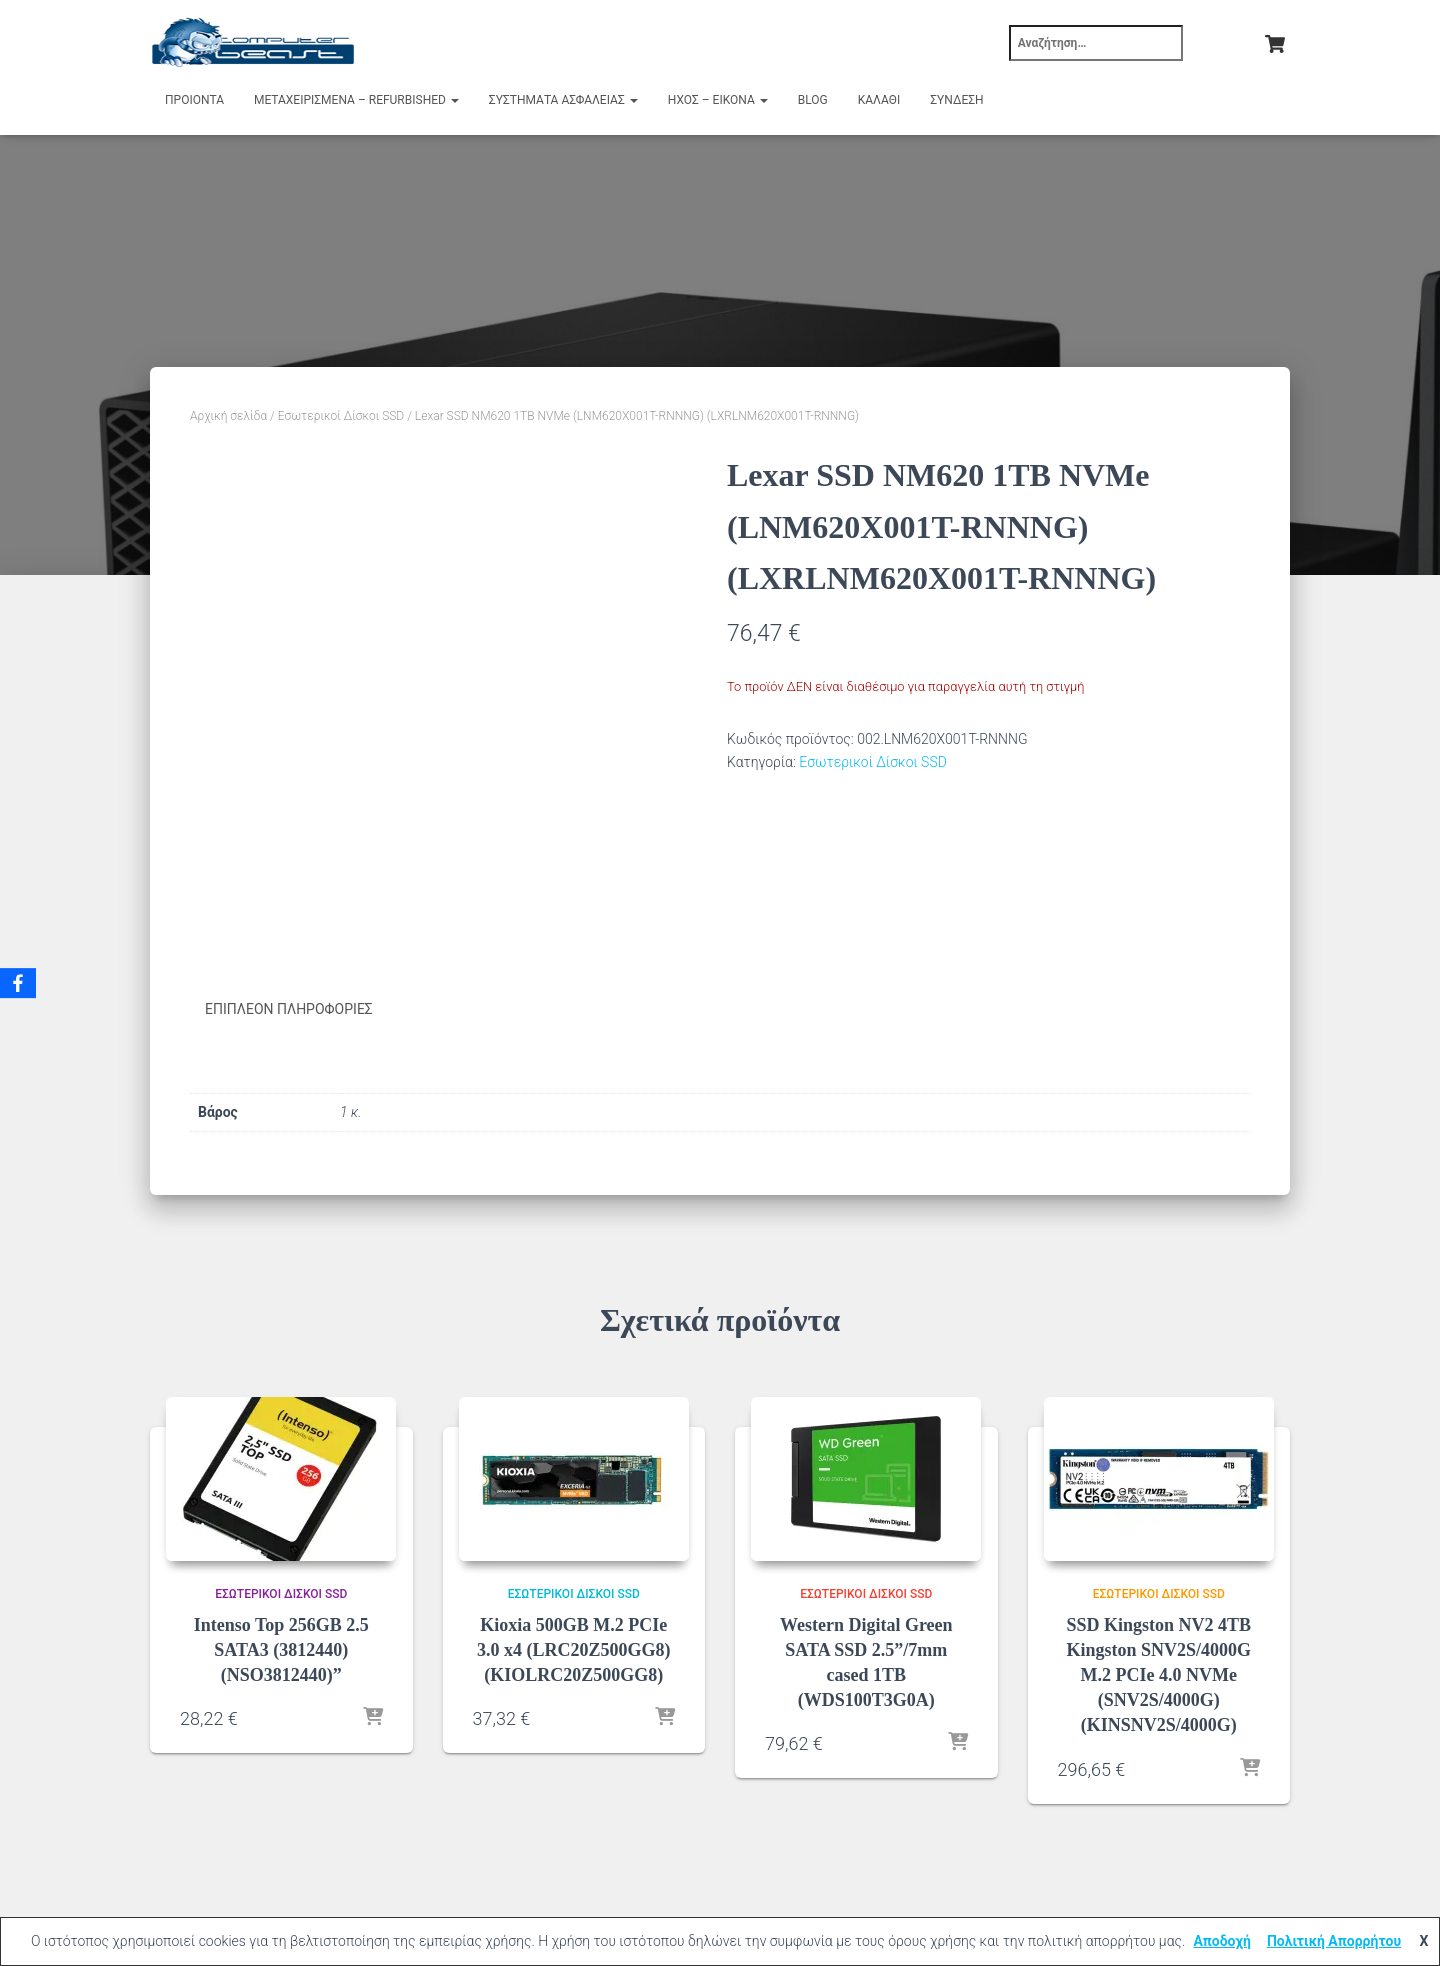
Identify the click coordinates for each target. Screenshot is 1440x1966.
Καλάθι (879, 100)
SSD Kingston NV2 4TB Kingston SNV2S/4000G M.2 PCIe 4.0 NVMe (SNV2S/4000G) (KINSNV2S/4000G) (1158, 1674)
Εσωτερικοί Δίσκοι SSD (341, 416)
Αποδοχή (1222, 1941)
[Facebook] (19, 983)
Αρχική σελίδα (228, 416)
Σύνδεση (956, 100)
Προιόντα (194, 100)
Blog (813, 100)
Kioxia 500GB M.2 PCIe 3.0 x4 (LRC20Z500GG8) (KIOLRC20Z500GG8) (574, 1649)
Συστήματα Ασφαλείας (563, 100)
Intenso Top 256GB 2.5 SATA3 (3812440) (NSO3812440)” (281, 1649)
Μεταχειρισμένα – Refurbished (356, 100)
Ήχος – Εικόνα (718, 100)
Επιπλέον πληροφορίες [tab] (289, 1009)
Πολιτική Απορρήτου (1334, 1941)
